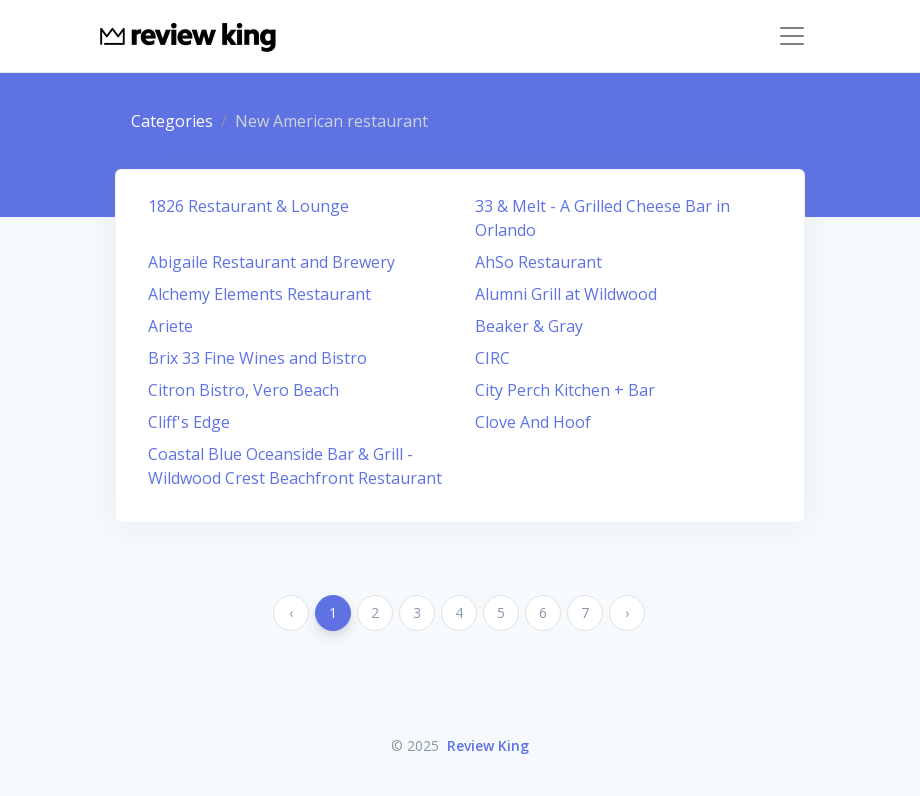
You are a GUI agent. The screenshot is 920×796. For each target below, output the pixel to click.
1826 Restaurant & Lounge (248, 206)
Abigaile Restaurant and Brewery (271, 262)
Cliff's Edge (189, 422)
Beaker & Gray (529, 326)
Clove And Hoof (533, 422)
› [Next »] (627, 612)
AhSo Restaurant (538, 262)
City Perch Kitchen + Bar (565, 390)
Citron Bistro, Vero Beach (243, 390)
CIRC (492, 358)
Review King (488, 745)
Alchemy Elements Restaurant (259, 294)
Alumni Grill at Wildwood (566, 294)
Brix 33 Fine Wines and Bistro (257, 358)
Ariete (170, 326)
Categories (172, 121)
